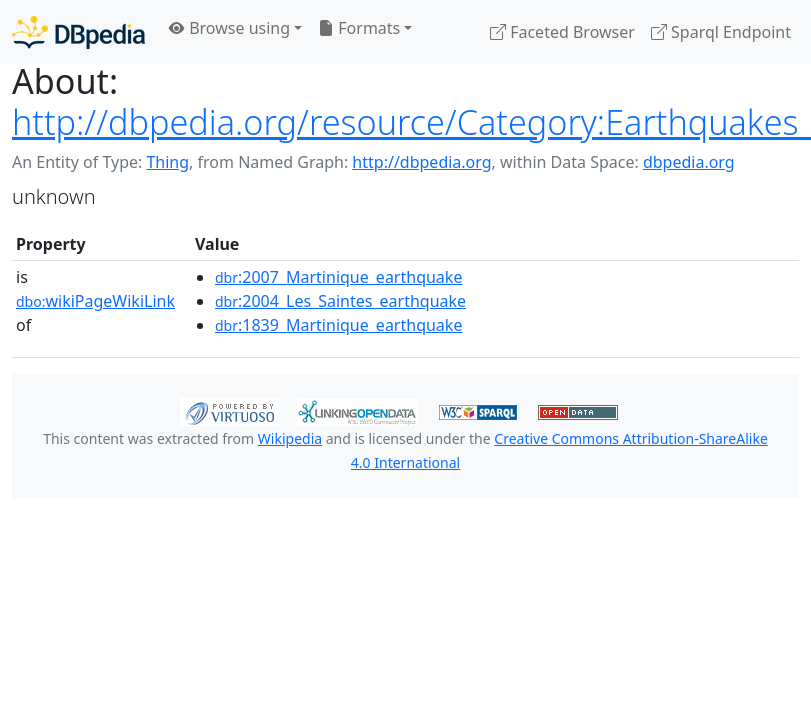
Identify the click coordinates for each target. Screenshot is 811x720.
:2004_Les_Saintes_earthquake (340, 301)
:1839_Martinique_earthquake (338, 325)
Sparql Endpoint (721, 32)
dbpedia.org (689, 162)
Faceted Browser (562, 32)
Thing (167, 162)
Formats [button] (359, 28)
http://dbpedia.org (421, 162)
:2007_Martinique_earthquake (338, 277)
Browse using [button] (229, 28)
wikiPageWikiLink (95, 301)
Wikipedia (290, 438)
